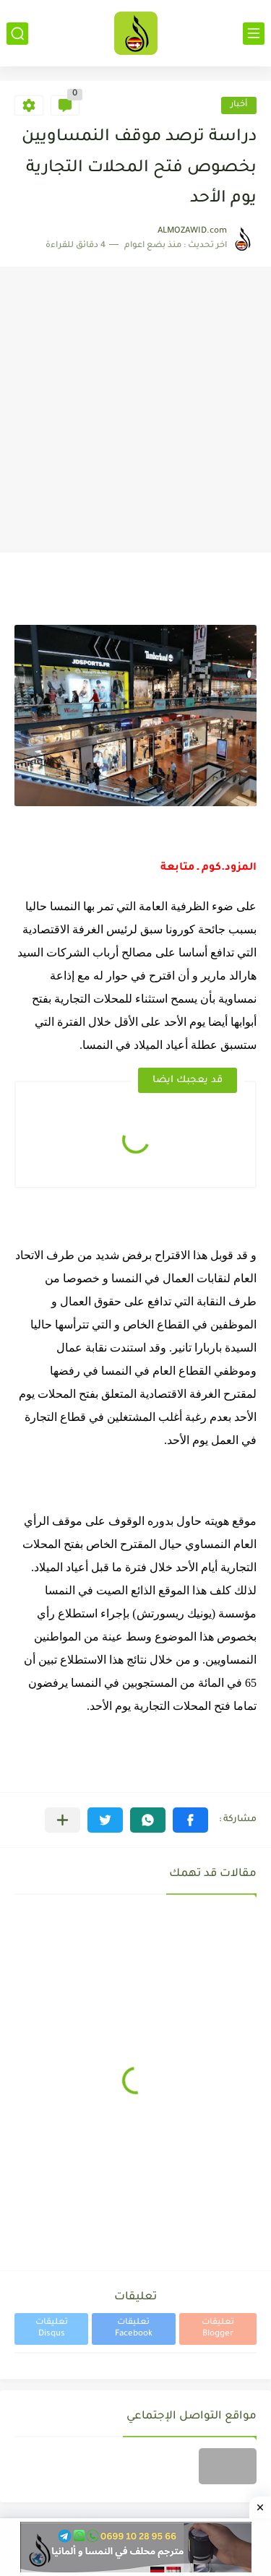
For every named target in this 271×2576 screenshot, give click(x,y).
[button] (190, 1820)
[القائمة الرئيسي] (253, 33)
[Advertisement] (135, 410)
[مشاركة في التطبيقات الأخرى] (62, 1820)
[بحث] (17, 33)
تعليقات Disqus (51, 2328)
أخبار (239, 105)
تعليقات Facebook (133, 2328)
